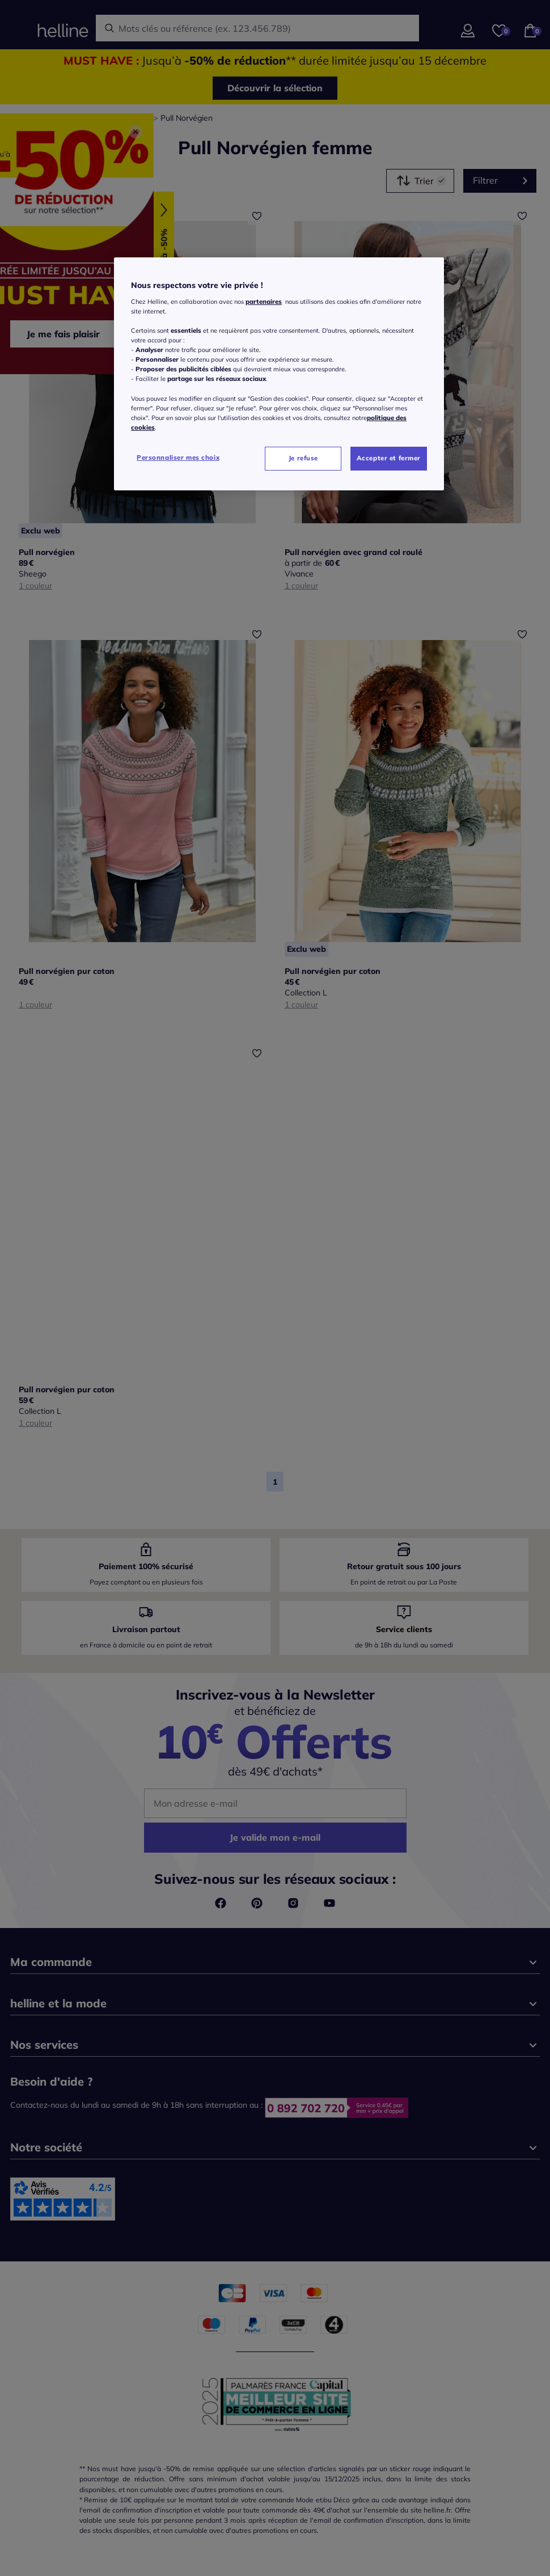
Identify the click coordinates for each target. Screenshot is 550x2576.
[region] (279, 373)
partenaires (264, 302)
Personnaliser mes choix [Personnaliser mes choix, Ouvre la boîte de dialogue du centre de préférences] (178, 457)
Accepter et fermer (389, 458)
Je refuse (303, 458)
